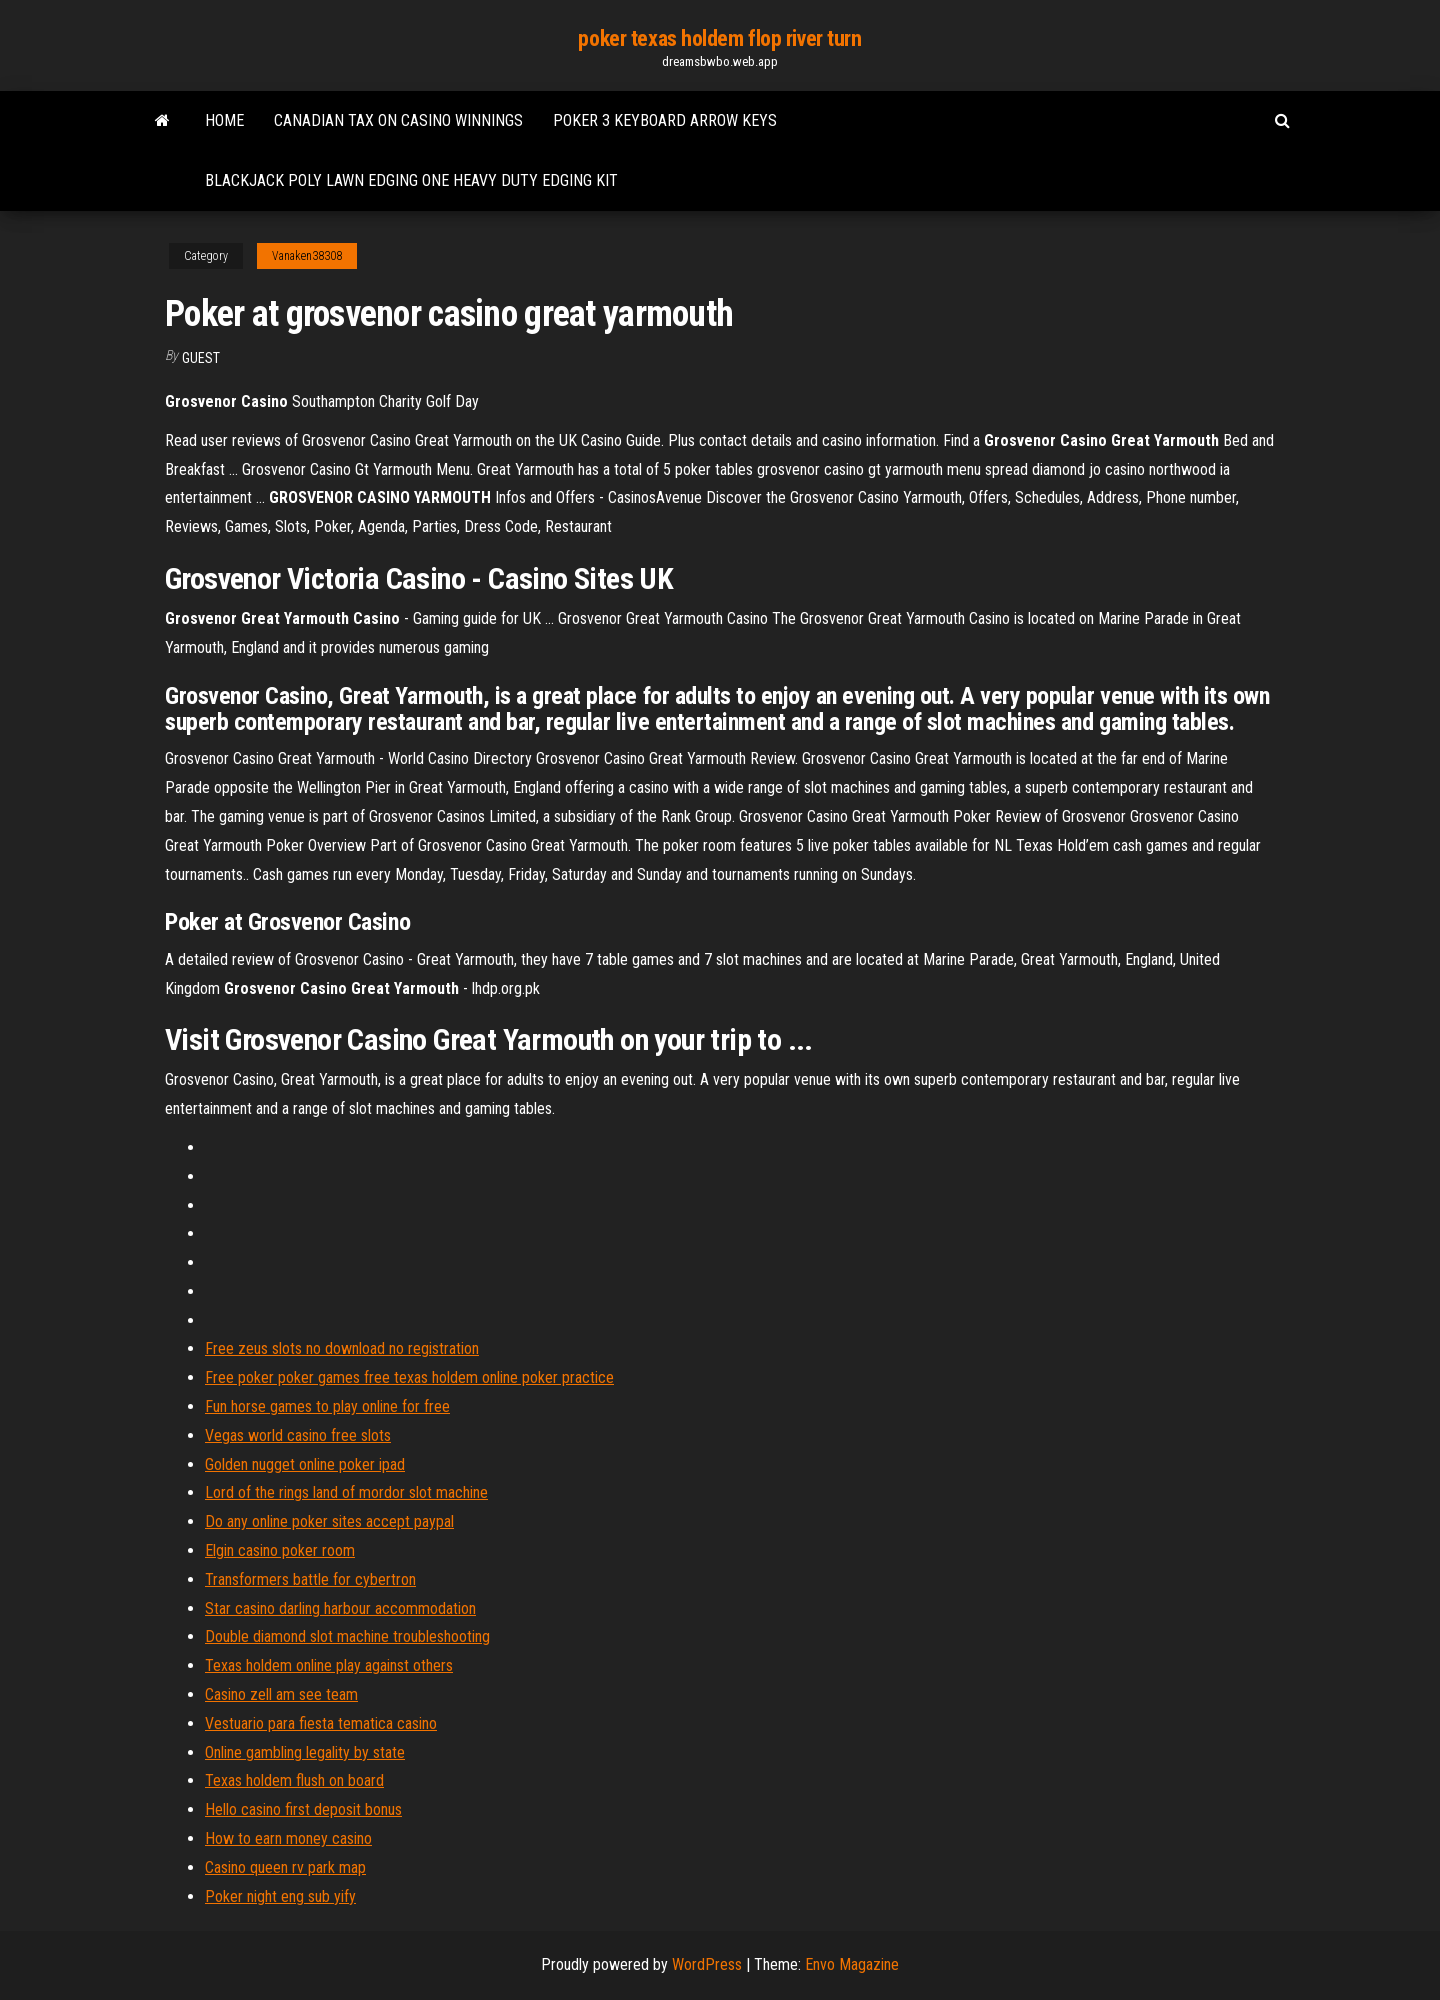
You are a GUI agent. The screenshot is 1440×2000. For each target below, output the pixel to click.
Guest (201, 358)
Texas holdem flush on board (294, 1780)
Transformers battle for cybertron (310, 1579)
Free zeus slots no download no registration (342, 1348)
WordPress (707, 1964)
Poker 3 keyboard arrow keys (665, 120)
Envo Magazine (852, 1964)
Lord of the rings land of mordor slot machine (346, 1492)
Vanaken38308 (307, 256)
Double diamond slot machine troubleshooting (347, 1636)
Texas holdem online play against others (329, 1665)
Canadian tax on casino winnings (398, 120)
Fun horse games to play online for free (327, 1406)
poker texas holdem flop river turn (719, 38)
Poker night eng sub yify (280, 1896)
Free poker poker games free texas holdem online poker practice (409, 1377)
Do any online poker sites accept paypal (329, 1521)
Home (224, 120)
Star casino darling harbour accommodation (340, 1608)
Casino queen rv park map (285, 1867)
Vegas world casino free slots (298, 1435)
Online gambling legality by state (305, 1752)
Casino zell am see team (281, 1694)
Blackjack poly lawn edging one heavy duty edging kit (411, 180)
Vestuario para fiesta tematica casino (321, 1723)
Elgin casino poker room (280, 1550)
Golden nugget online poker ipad (305, 1464)
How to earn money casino (288, 1838)
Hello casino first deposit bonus (303, 1809)
